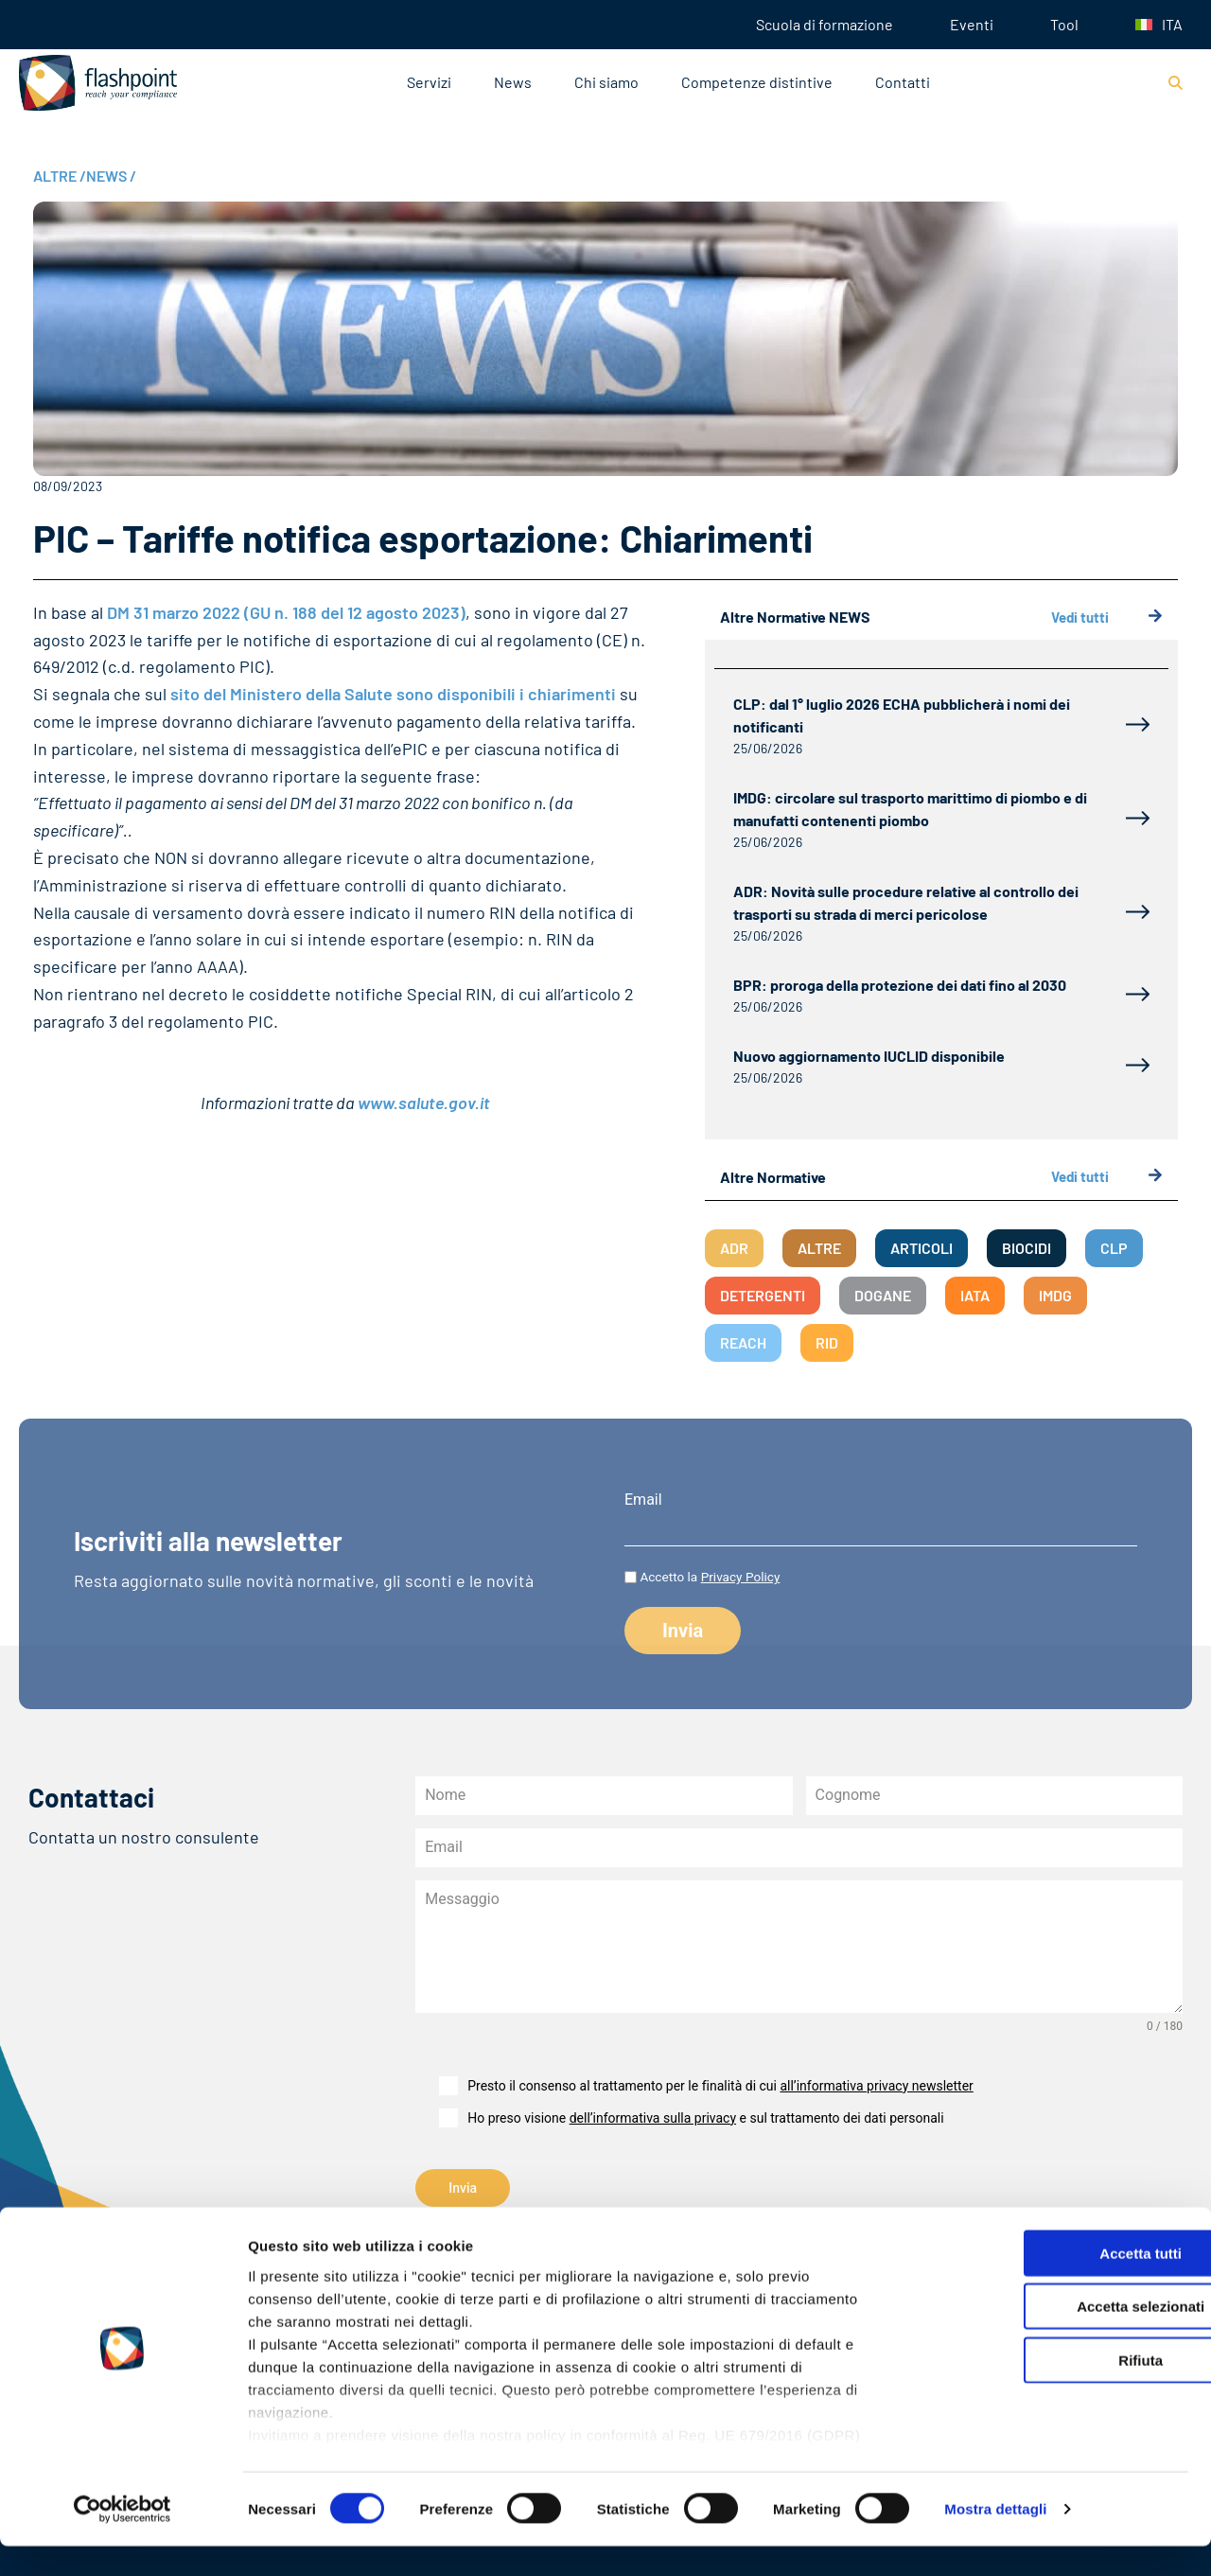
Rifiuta (1053, 2390)
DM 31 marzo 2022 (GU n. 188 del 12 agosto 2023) (286, 612)
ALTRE (59, 176)
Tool (1064, 24)
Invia (462, 2188)
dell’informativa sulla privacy (653, 2118)
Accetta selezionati (1052, 2336)
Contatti (902, 82)
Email (643, 1500)
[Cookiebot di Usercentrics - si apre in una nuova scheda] (122, 2539)
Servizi (429, 82)
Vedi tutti (1107, 617)
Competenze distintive (757, 82)
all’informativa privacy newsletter (876, 2085)
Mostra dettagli (995, 2539)
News (513, 82)
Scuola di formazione (824, 24)
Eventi (971, 24)
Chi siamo (606, 82)
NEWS (111, 176)
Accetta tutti (1053, 2283)
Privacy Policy (741, 1576)
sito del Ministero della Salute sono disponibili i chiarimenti (393, 693)
